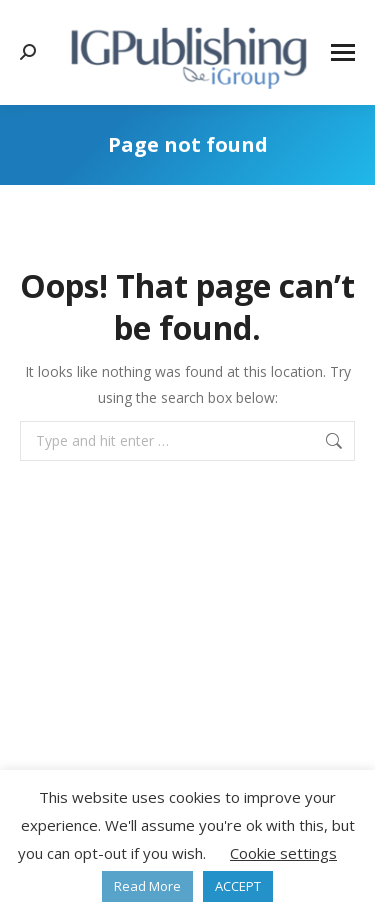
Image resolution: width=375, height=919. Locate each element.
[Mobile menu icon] (343, 52)
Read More (147, 886)
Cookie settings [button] (283, 853)
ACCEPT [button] (238, 886)
